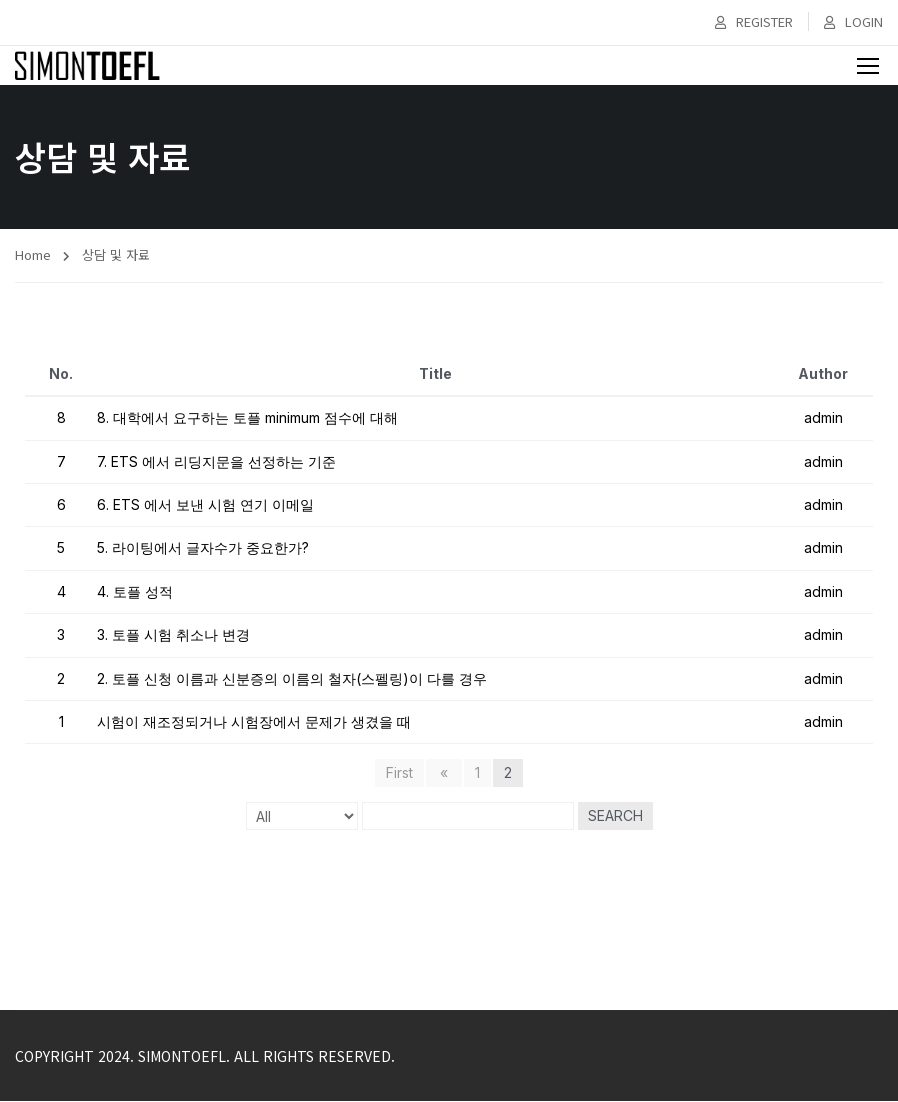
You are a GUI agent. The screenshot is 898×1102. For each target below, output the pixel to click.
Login (853, 21)
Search (615, 817)
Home (33, 255)
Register (754, 21)
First (402, 774)
